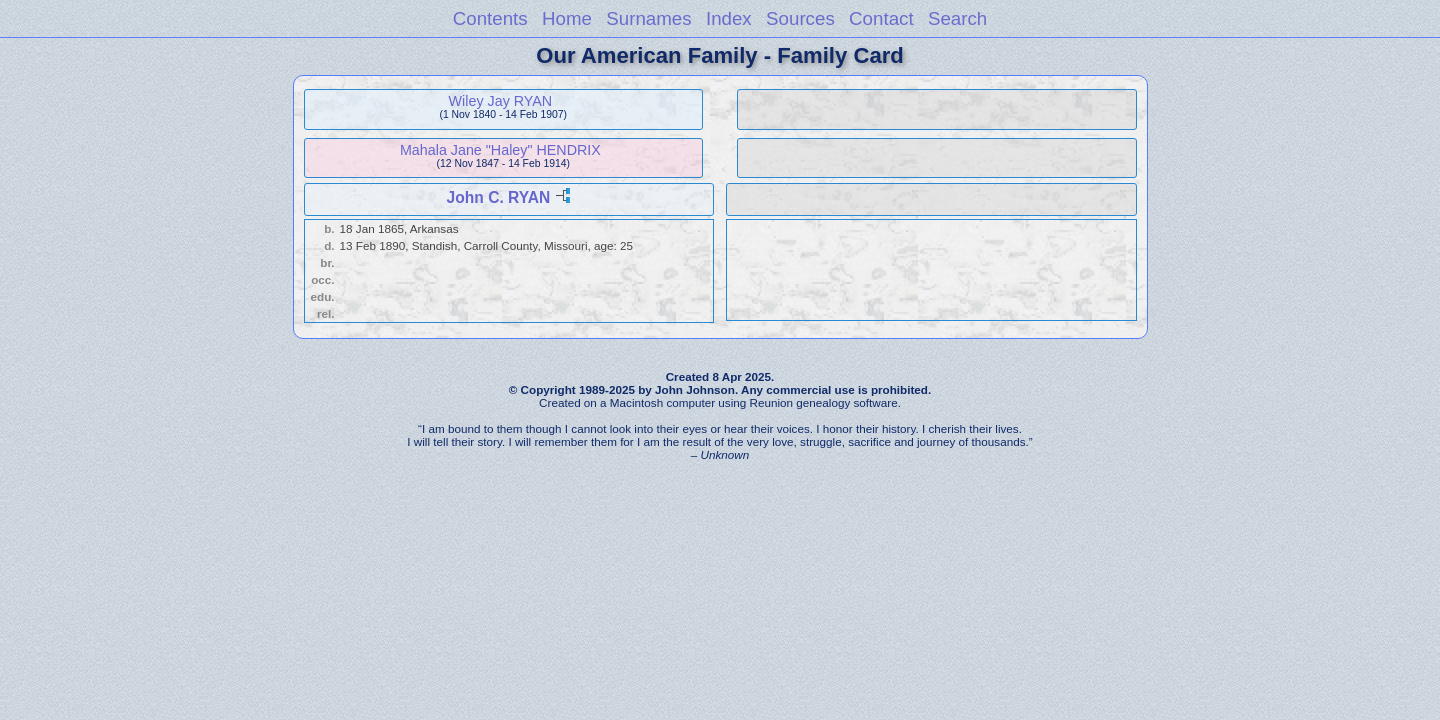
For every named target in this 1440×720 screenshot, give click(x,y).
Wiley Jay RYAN (501, 101)
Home (567, 18)
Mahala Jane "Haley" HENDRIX (500, 150)
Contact (881, 18)
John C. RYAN (499, 197)
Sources (800, 18)
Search (957, 18)
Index (729, 18)
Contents (490, 18)
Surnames (648, 18)
